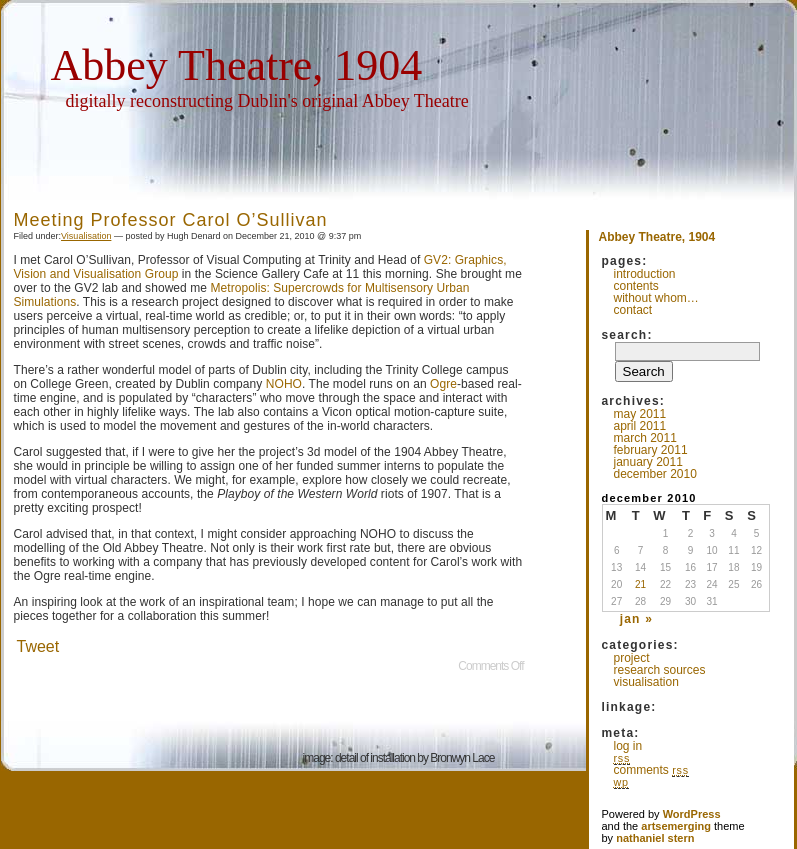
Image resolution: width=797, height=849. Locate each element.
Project (632, 658)
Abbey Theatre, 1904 (237, 65)
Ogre (443, 384)
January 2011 (648, 462)
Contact (633, 310)
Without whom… (656, 298)
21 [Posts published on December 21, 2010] (640, 584)
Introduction (645, 274)
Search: (627, 335)
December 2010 (655, 474)
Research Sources (660, 670)
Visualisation (86, 236)
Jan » (636, 619)
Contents (636, 286)
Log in (628, 746)
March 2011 (645, 438)
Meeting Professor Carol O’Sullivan (171, 220)
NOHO (284, 384)
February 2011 (651, 450)
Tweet (38, 646)
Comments (651, 770)
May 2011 (640, 414)
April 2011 (640, 426)
